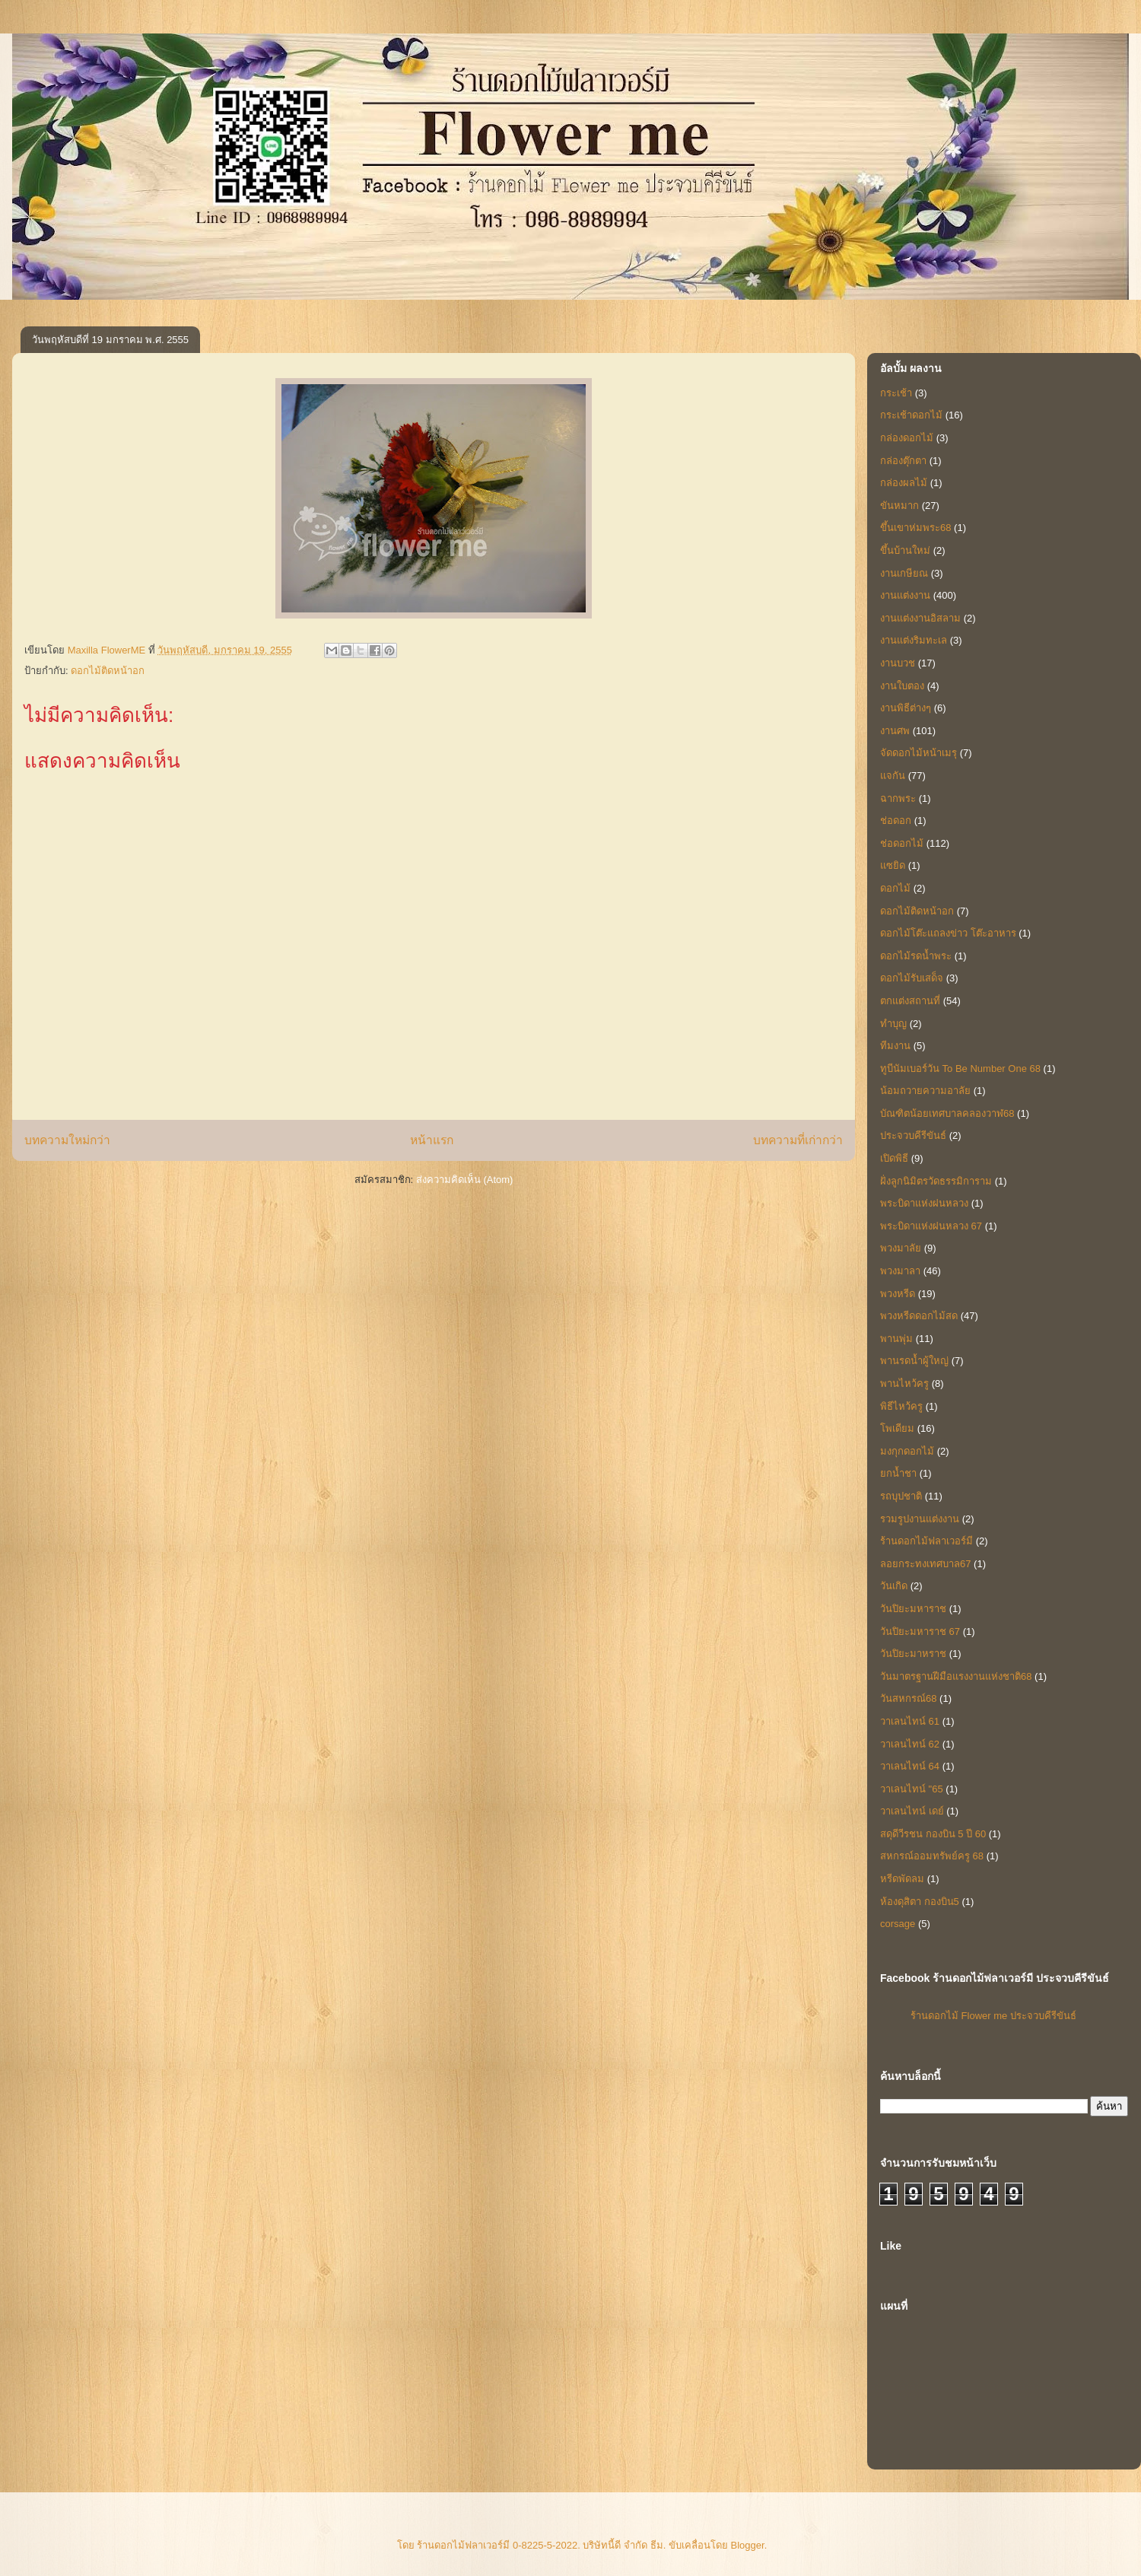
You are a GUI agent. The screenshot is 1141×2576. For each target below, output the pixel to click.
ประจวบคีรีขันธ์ (913, 1135)
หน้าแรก (431, 1140)
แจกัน (892, 775)
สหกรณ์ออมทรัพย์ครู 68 (932, 1856)
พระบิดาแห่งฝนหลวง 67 (931, 1226)
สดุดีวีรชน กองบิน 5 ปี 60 (933, 1834)
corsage (897, 1923)
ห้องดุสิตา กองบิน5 (919, 1901)
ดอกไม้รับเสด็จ (911, 978)
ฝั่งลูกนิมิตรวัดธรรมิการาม (936, 1181)
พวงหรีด (897, 1293)
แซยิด (892, 865)
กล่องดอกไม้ (906, 438)
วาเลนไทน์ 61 (909, 1721)
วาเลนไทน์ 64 (909, 1766)
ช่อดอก (895, 820)
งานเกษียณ (904, 573)
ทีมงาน (895, 1045)
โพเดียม (897, 1428)
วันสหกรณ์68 (908, 1698)
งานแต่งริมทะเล (913, 640)
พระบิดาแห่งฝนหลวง (924, 1203)
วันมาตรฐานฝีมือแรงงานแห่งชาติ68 (955, 1676)
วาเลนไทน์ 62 (909, 1744)
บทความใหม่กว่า (67, 1140)
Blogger (747, 2545)
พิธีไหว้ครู (901, 1406)
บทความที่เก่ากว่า (798, 1140)
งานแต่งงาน (905, 595)
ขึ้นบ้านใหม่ (905, 550)
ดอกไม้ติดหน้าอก (108, 670)
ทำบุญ (893, 1023)
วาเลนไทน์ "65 (911, 1789)
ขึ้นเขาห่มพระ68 (915, 527)
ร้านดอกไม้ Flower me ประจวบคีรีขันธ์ (993, 2015)
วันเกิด (893, 1586)
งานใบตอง (902, 686)
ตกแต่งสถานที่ (910, 1001)
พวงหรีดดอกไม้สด (919, 1315)
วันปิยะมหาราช (913, 1608)
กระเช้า (896, 393)
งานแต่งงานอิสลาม (920, 618)
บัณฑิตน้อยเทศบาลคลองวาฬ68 (947, 1113)
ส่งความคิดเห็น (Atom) (464, 1179)
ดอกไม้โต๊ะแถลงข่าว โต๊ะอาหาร (948, 933)
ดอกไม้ (895, 888)
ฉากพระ (898, 798)
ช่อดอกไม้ (901, 843)
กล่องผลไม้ (903, 482)
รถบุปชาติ (901, 1496)
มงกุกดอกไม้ (907, 1451)
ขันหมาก (899, 505)
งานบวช (897, 663)
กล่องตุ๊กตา (903, 460)
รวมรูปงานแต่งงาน (919, 1519)
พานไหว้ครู (904, 1383)
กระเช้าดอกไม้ (911, 415)
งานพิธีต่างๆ (905, 708)
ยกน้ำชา (898, 1473)
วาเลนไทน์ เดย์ (912, 1811)
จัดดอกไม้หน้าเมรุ (918, 752)
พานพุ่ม (896, 1338)
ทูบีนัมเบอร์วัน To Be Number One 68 (960, 1068)
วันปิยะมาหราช (913, 1653)
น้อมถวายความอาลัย (925, 1090)
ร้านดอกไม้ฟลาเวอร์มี (926, 1541)
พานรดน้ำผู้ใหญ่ (914, 1360)
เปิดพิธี (894, 1158)
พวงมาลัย (900, 1248)
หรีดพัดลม (902, 1878)
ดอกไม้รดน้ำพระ (916, 956)
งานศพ (895, 730)
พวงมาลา (900, 1271)
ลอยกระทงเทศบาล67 (925, 1563)
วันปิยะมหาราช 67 (920, 1631)
